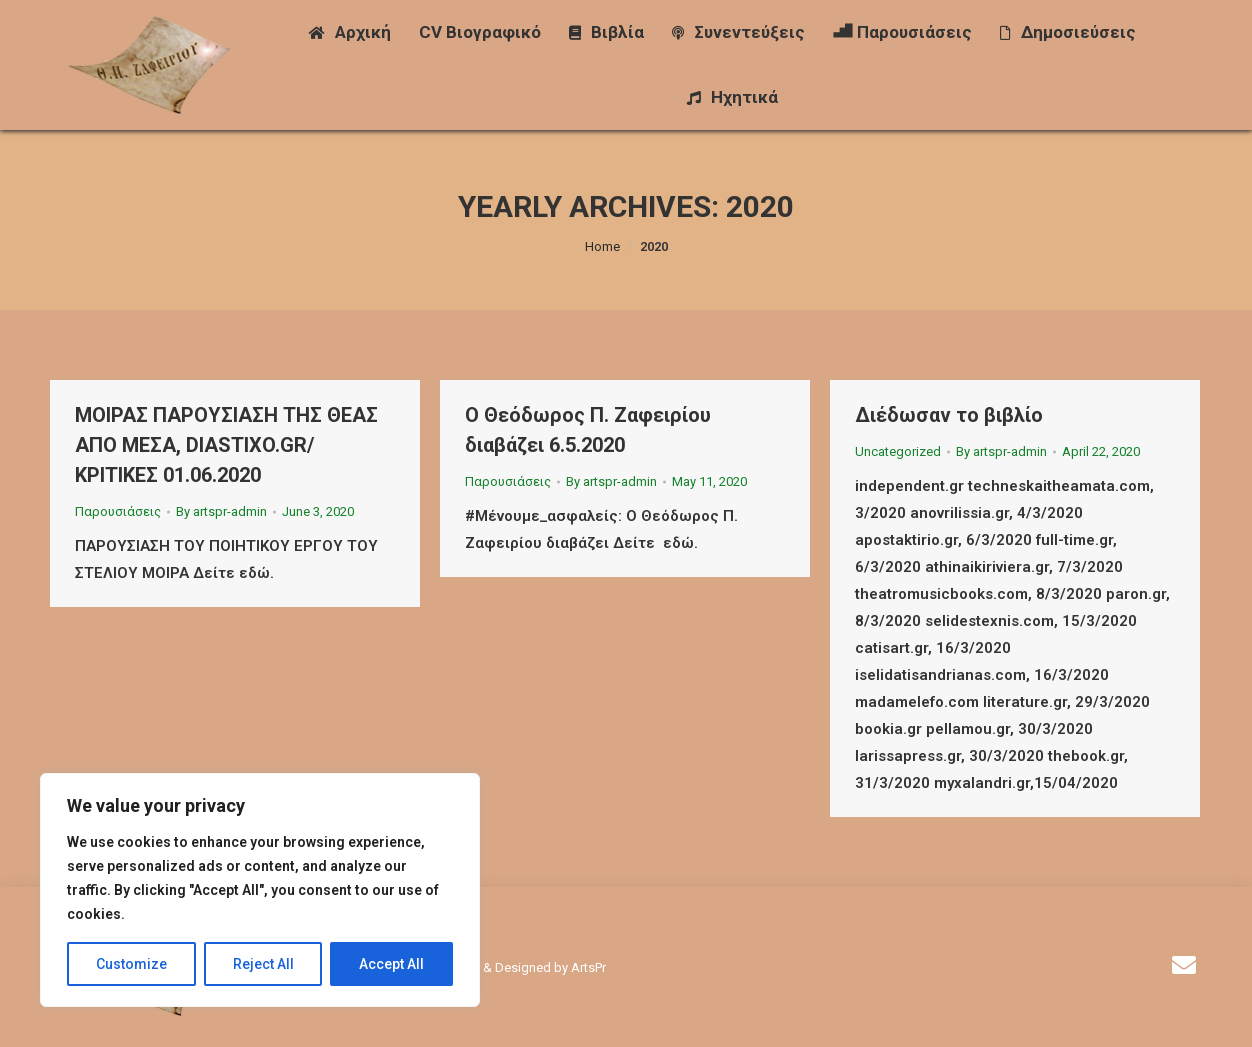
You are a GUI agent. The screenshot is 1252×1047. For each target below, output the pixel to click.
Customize (131, 964)
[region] (260, 890)
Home (602, 246)
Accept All (391, 964)
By (221, 511)
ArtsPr (588, 967)
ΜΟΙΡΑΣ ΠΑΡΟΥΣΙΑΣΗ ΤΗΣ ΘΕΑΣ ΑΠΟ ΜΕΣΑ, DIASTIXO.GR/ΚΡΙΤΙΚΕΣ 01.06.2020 (226, 445)
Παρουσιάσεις (118, 511)
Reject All (263, 964)
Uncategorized (898, 451)
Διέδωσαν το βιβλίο (949, 415)
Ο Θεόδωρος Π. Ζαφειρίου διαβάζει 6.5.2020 (588, 430)
